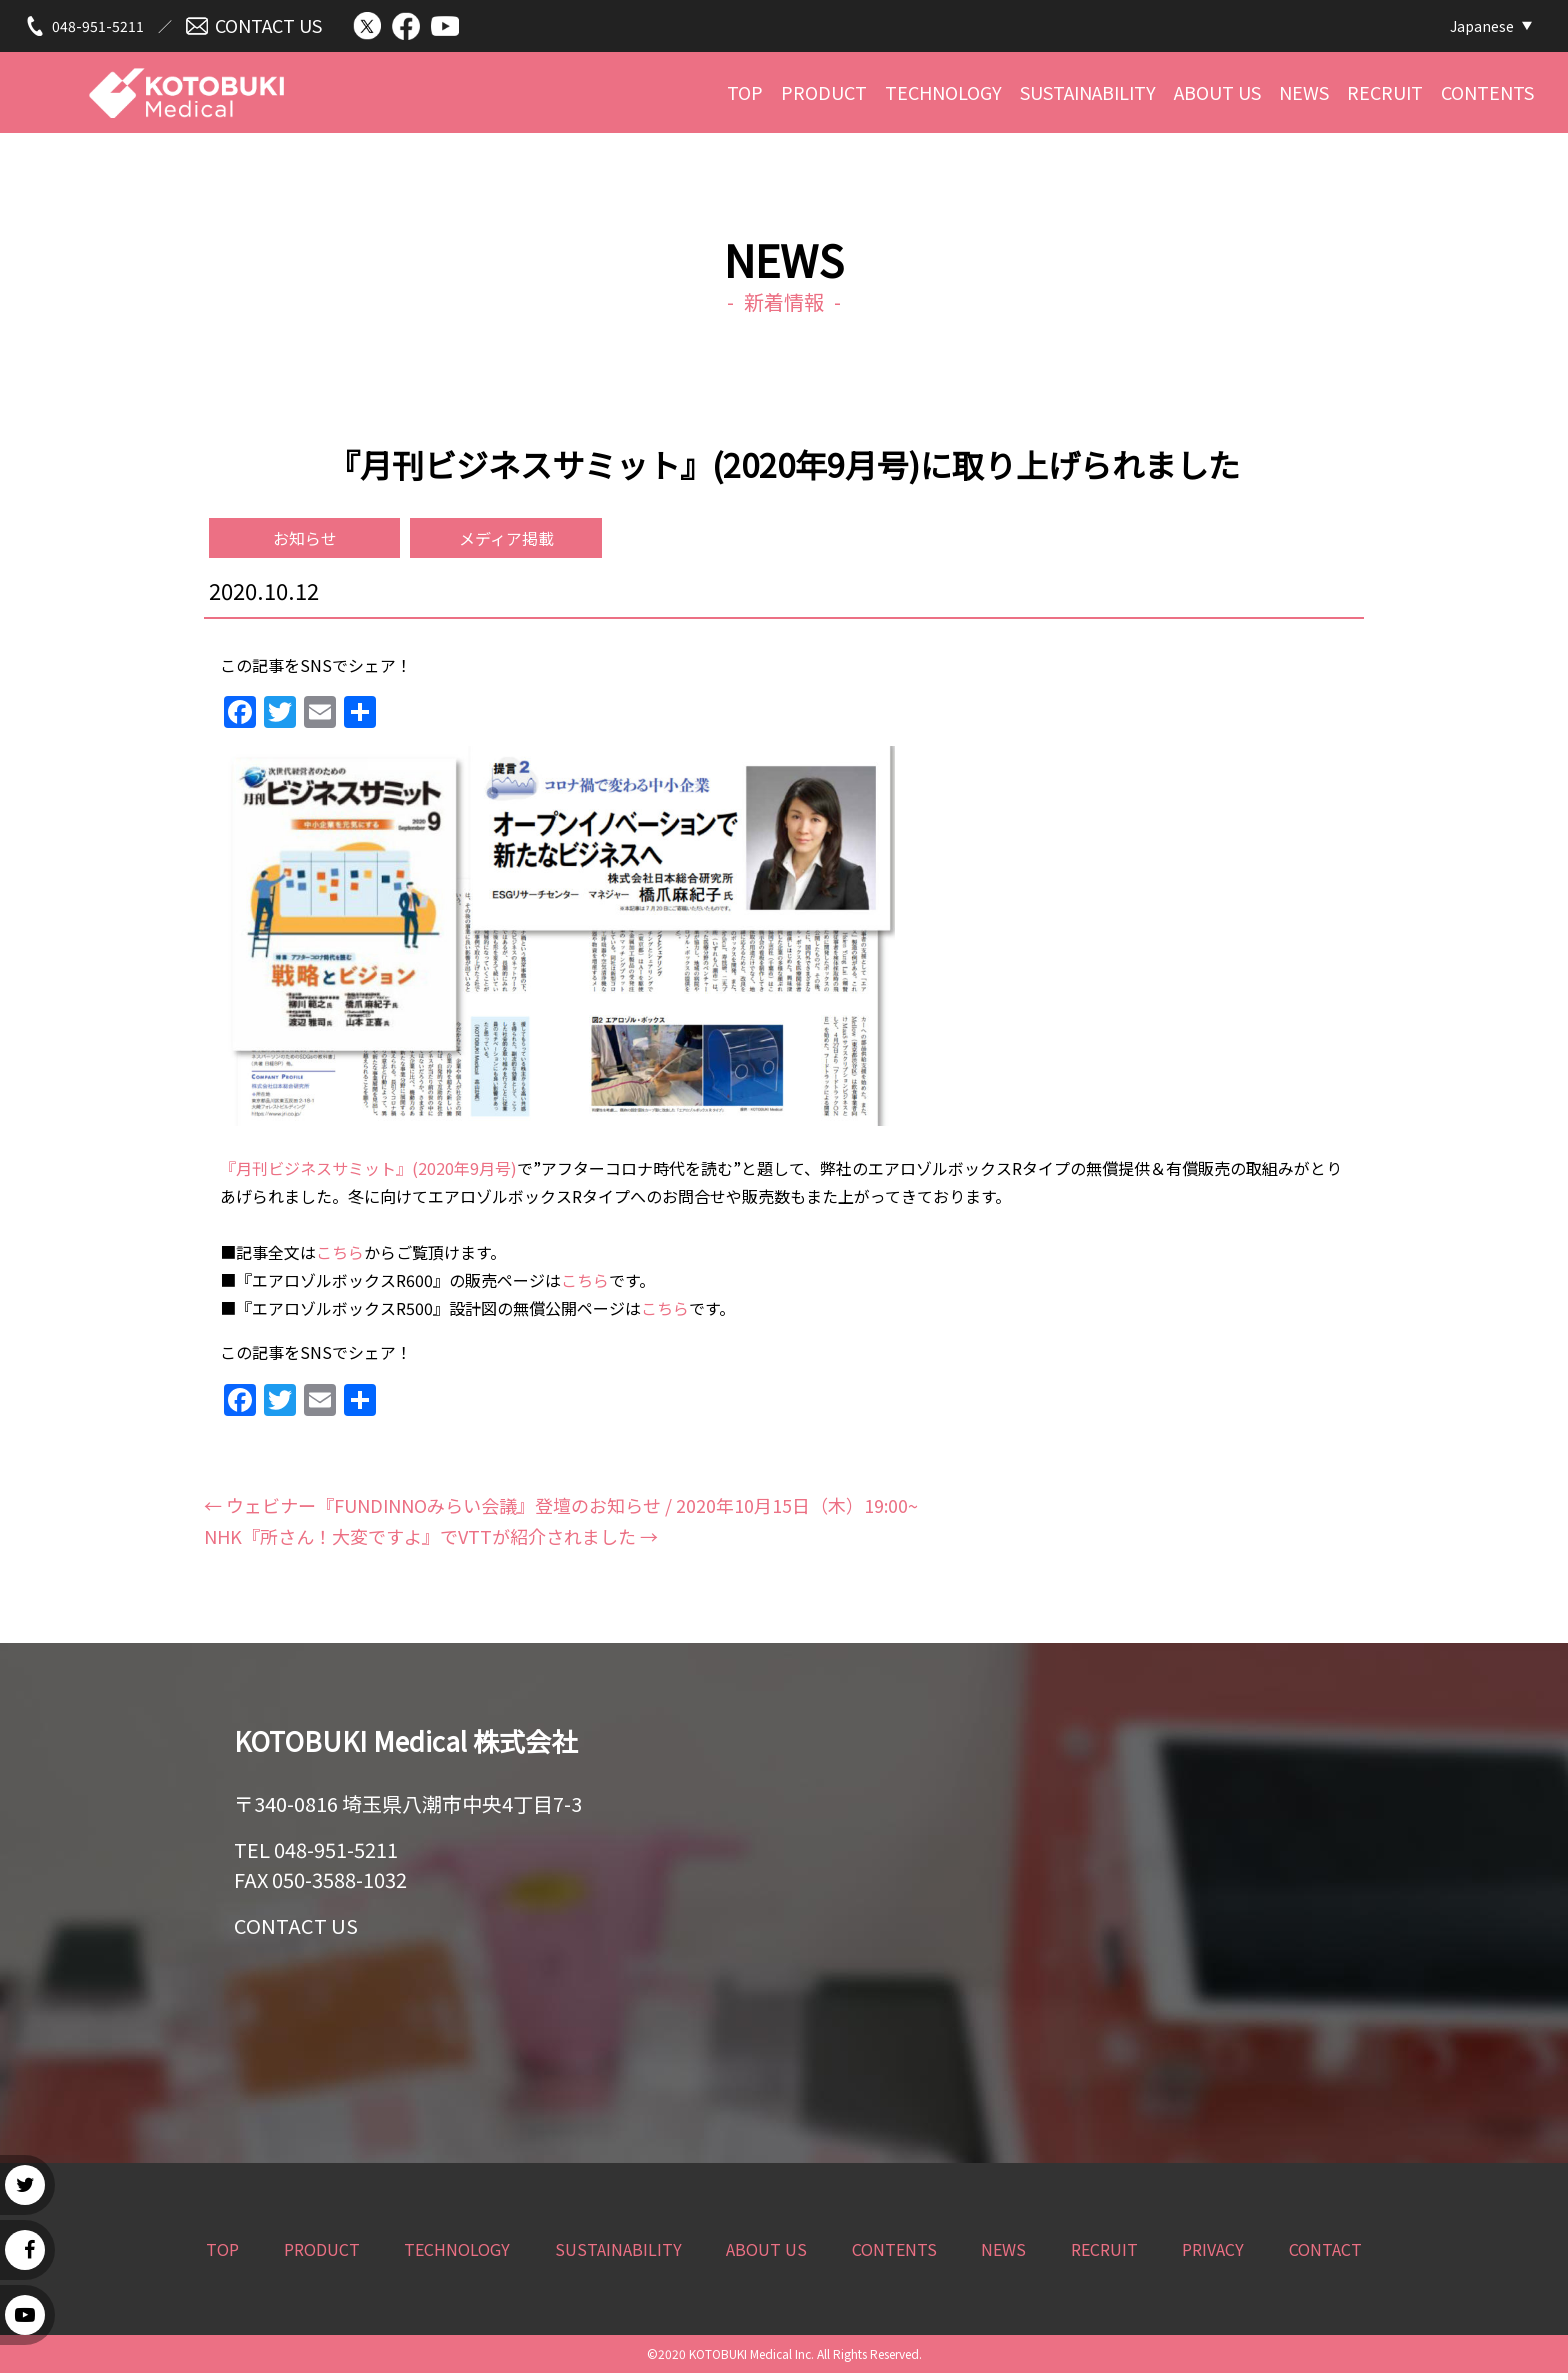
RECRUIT (1385, 97)
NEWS (1304, 97)
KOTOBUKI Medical (186, 87)
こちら (340, 1259)
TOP (745, 97)
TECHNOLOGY (943, 97)
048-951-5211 (98, 27)
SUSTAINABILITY (1088, 97)
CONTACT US (268, 27)
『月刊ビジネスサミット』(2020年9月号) (368, 1175)
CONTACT (1325, 2256)
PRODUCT (824, 97)
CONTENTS (1487, 97)
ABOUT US (1217, 97)
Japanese (1482, 27)
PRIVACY (1213, 2256)
